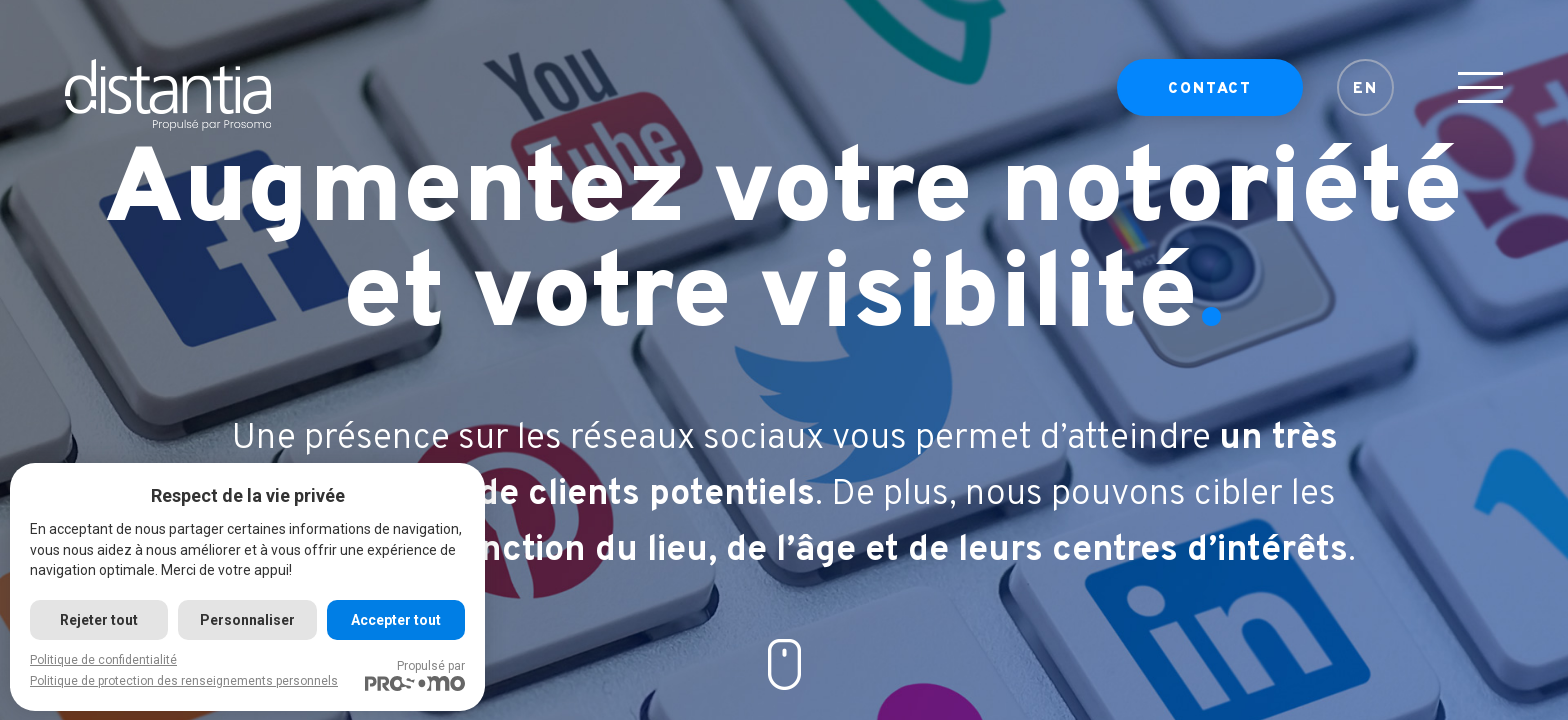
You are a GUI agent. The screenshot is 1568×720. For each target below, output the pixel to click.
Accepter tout (396, 620)
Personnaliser (247, 620)
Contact (1210, 95)
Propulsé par (415, 675)
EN (1365, 95)
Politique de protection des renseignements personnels (184, 681)
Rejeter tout (99, 620)
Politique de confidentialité (103, 660)
